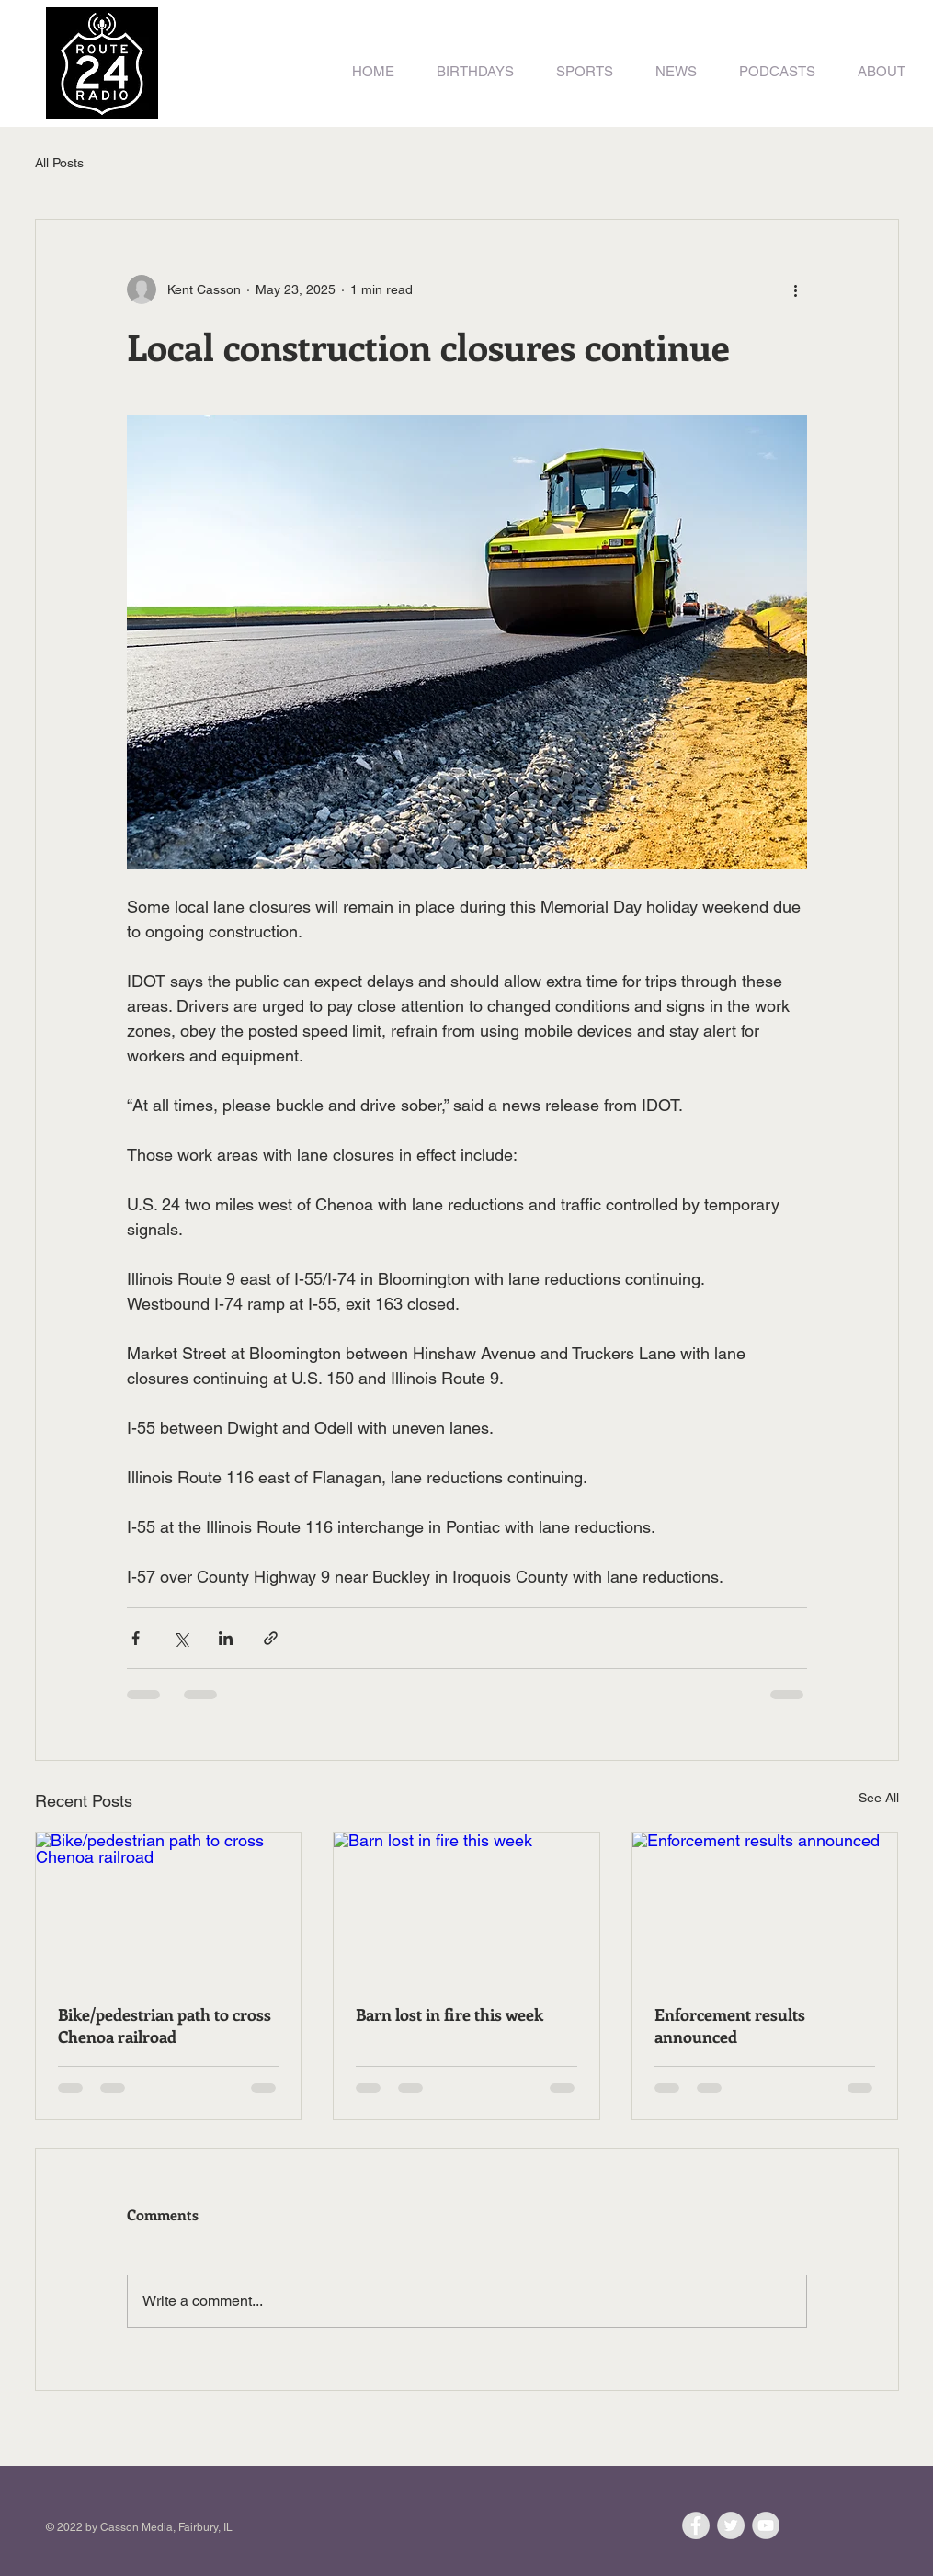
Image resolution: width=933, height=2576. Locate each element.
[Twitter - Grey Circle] (731, 2525)
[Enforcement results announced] (765, 1907)
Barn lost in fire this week (449, 2014)
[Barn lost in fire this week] (466, 1907)
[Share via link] (270, 1638)
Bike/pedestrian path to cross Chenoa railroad (164, 2025)
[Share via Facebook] (135, 1638)
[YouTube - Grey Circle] (765, 2525)
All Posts (59, 162)
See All (879, 1797)
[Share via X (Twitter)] (180, 1638)
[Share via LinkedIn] (225, 1638)
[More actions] (796, 289)
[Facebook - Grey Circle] (696, 2525)
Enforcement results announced (729, 2025)
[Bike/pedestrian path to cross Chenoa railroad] (169, 1907)
